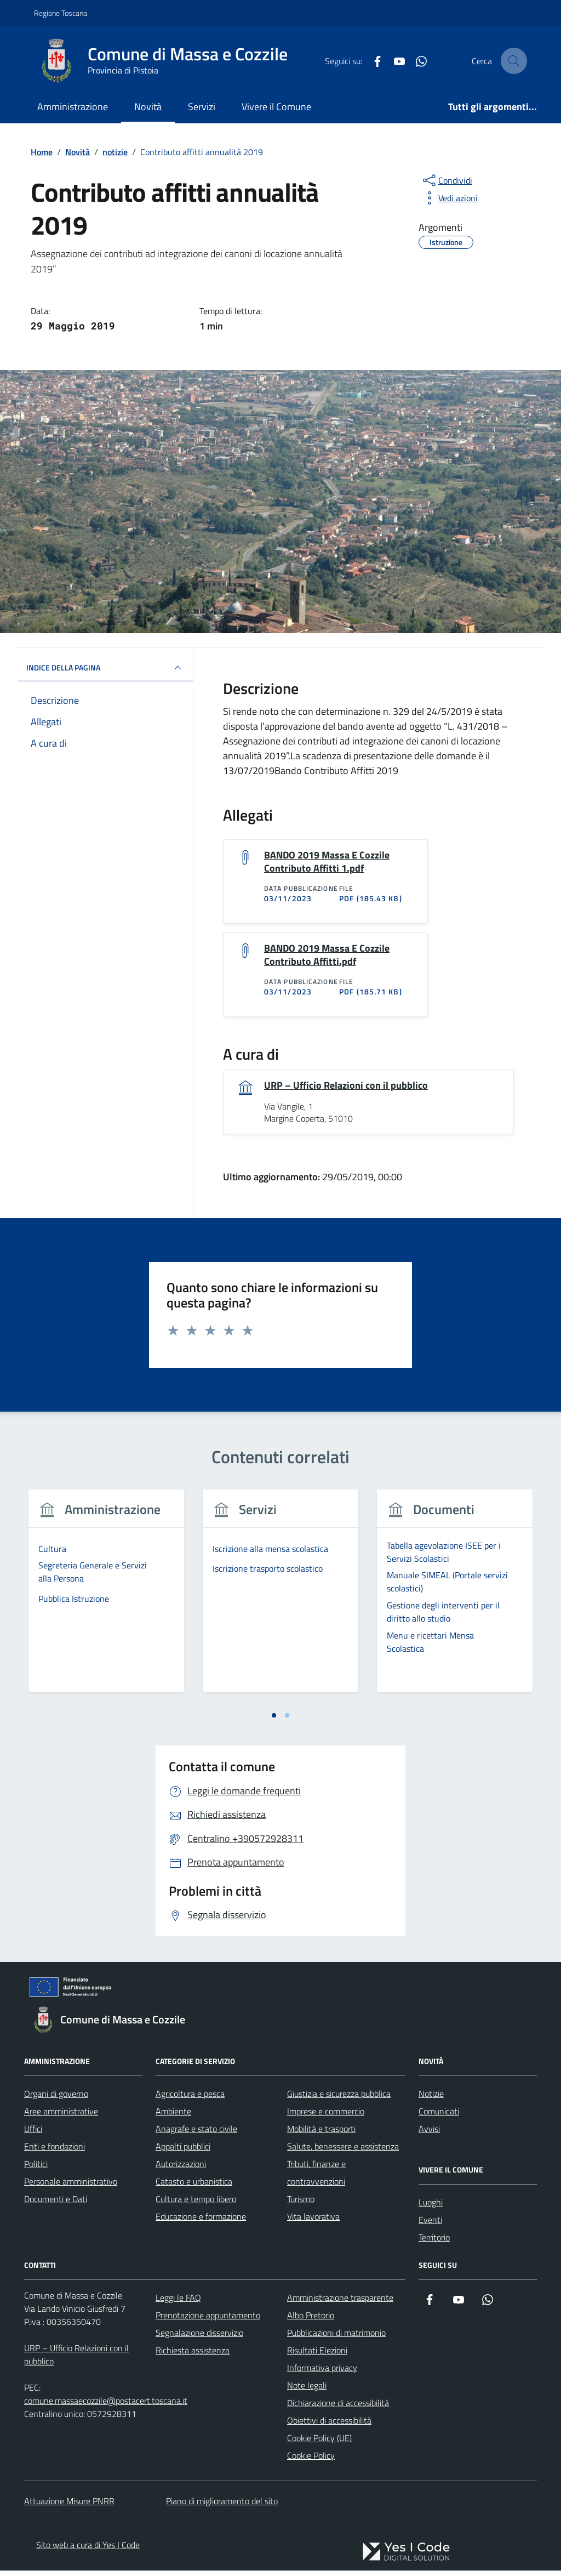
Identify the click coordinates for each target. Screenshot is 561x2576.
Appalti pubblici (183, 2151)
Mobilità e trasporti (321, 2134)
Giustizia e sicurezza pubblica (339, 2099)
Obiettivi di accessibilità (329, 2425)
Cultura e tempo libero (196, 2204)
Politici (36, 2169)
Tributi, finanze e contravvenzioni (316, 2178)
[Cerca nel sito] (514, 61)
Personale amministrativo (70, 2186)
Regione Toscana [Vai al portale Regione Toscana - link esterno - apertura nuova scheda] (60, 13)
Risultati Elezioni (317, 2355)
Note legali (307, 2390)
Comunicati (439, 2116)
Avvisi (429, 2134)
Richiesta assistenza (193, 2355)
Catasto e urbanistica (194, 2186)
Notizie (431, 2099)
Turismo (300, 2204)
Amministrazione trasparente (340, 2303)
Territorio (434, 2242)
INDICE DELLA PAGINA (105, 667)
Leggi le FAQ (178, 2303)
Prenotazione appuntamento (208, 2320)
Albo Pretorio (310, 2320)
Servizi (201, 106)
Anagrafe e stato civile (196, 2134)
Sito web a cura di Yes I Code (88, 2550)
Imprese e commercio (325, 2116)
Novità (148, 106)
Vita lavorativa (313, 2221)
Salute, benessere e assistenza (343, 2151)
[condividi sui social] (446, 180)
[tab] (274, 1720)
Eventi (430, 2225)
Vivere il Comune (276, 106)
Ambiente (173, 2116)
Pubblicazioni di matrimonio (336, 2338)
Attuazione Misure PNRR (69, 2506)
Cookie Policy (311, 2460)
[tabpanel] (106, 1602)
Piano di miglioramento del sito (222, 2506)
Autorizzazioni (181, 2169)
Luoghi (431, 2207)
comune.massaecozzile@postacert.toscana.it (105, 2406)
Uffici (33, 2134)
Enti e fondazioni (54, 2151)
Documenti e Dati (55, 2204)
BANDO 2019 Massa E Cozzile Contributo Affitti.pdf (327, 958)
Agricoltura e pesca (190, 2099)
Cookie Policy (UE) (319, 2443)
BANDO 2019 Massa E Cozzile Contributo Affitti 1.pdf (327, 863)
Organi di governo (56, 2099)
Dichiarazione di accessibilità (338, 2408)
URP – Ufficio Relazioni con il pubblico (346, 1090)
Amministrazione (72, 106)
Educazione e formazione (201, 2221)
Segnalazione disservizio (199, 2338)
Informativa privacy (322, 2373)
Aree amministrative (61, 2116)
